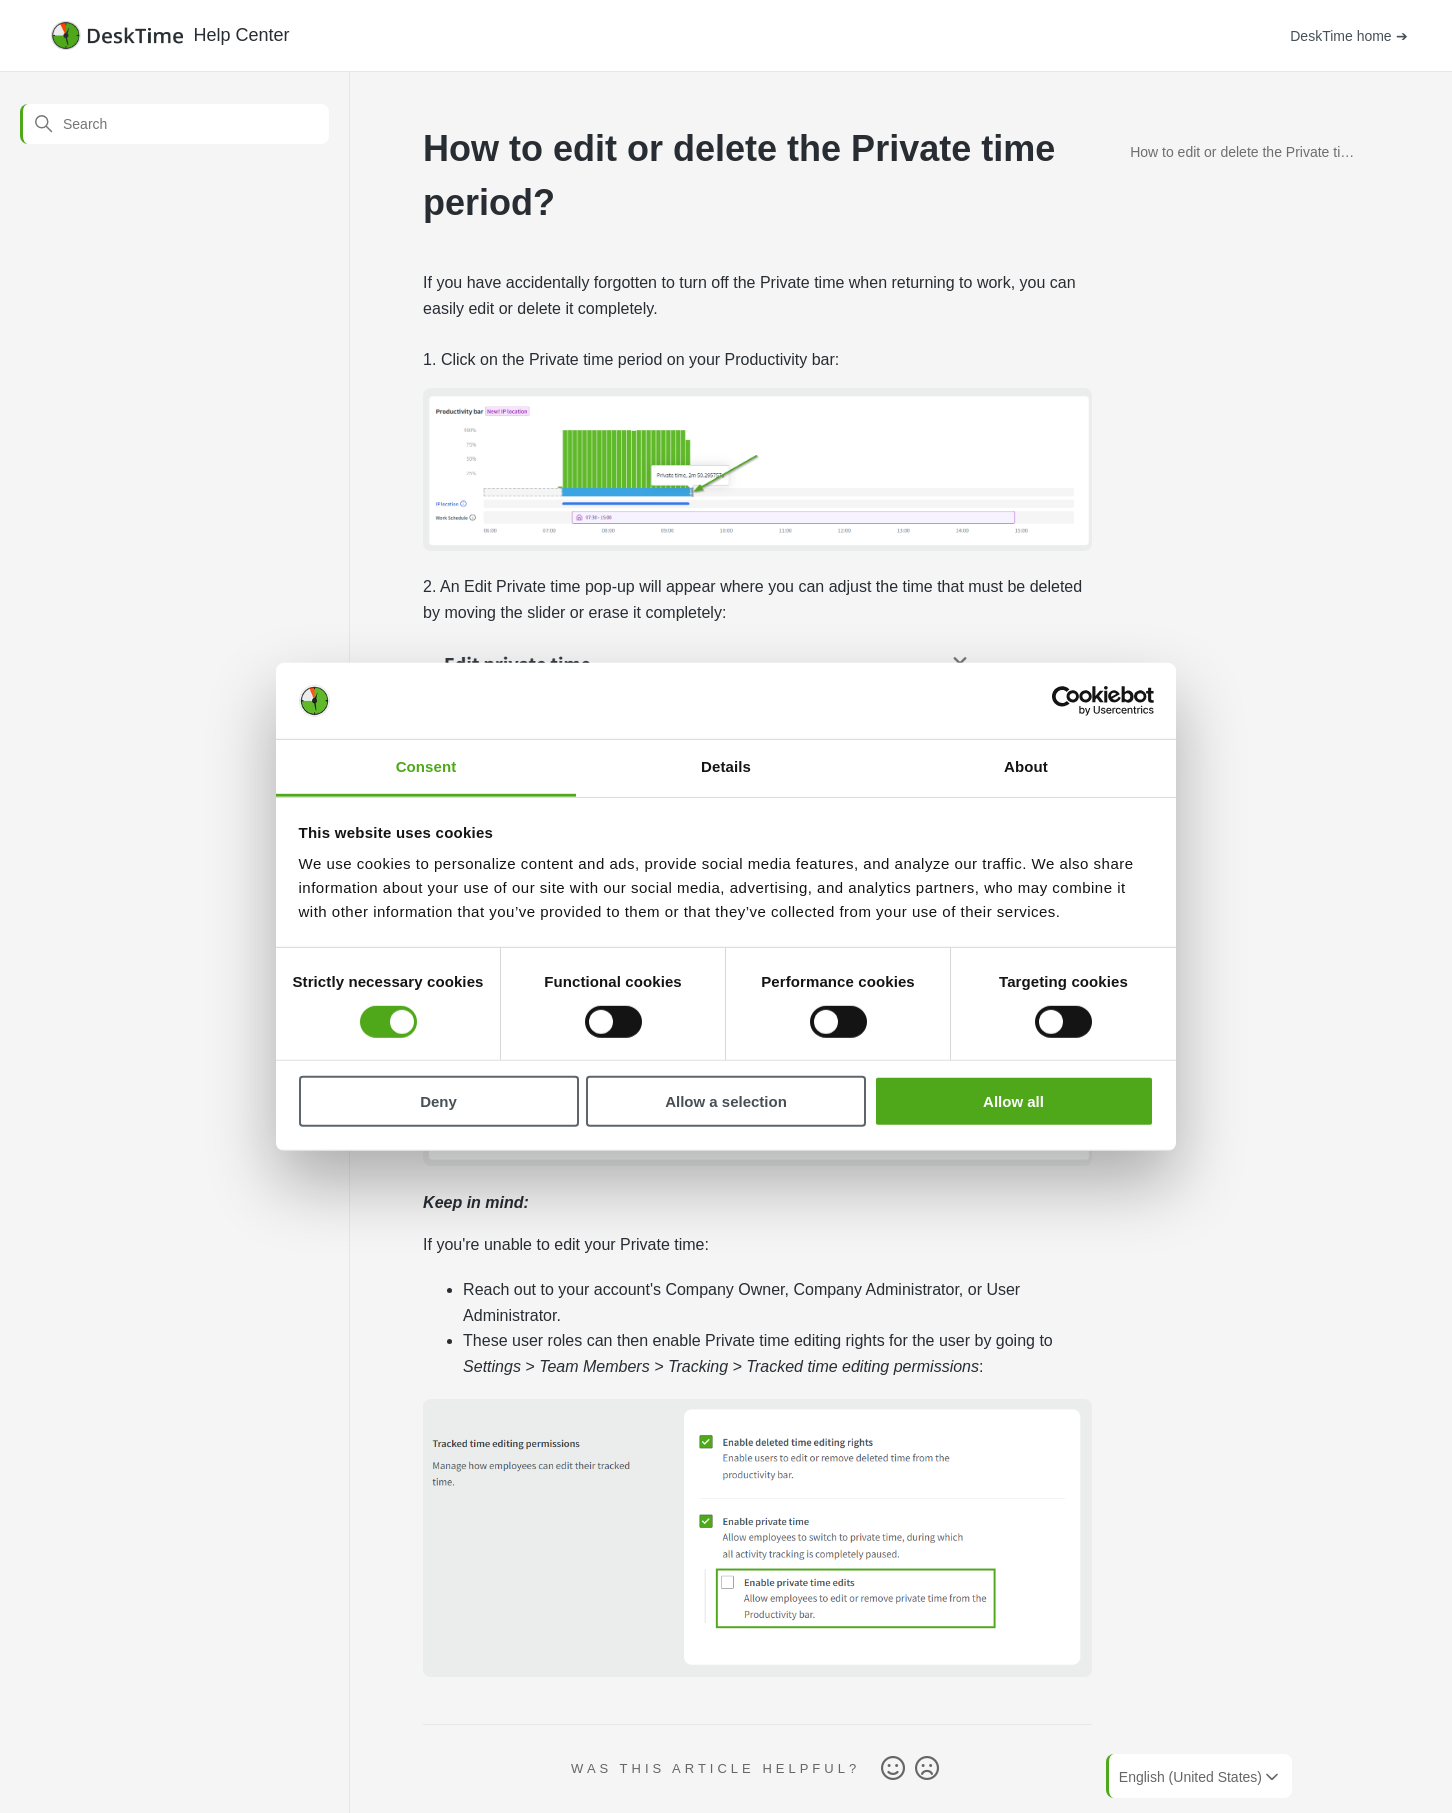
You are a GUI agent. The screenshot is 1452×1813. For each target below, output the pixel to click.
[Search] (174, 124)
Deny (438, 1101)
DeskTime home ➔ (1348, 36)
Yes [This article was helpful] (893, 1769)
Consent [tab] (426, 766)
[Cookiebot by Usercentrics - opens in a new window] (1066, 701)
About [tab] (1026, 766)
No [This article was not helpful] (927, 1769)
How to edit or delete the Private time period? (1245, 155)
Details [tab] (726, 766)
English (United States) (1200, 1777)
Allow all (1013, 1101)
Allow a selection (726, 1101)
